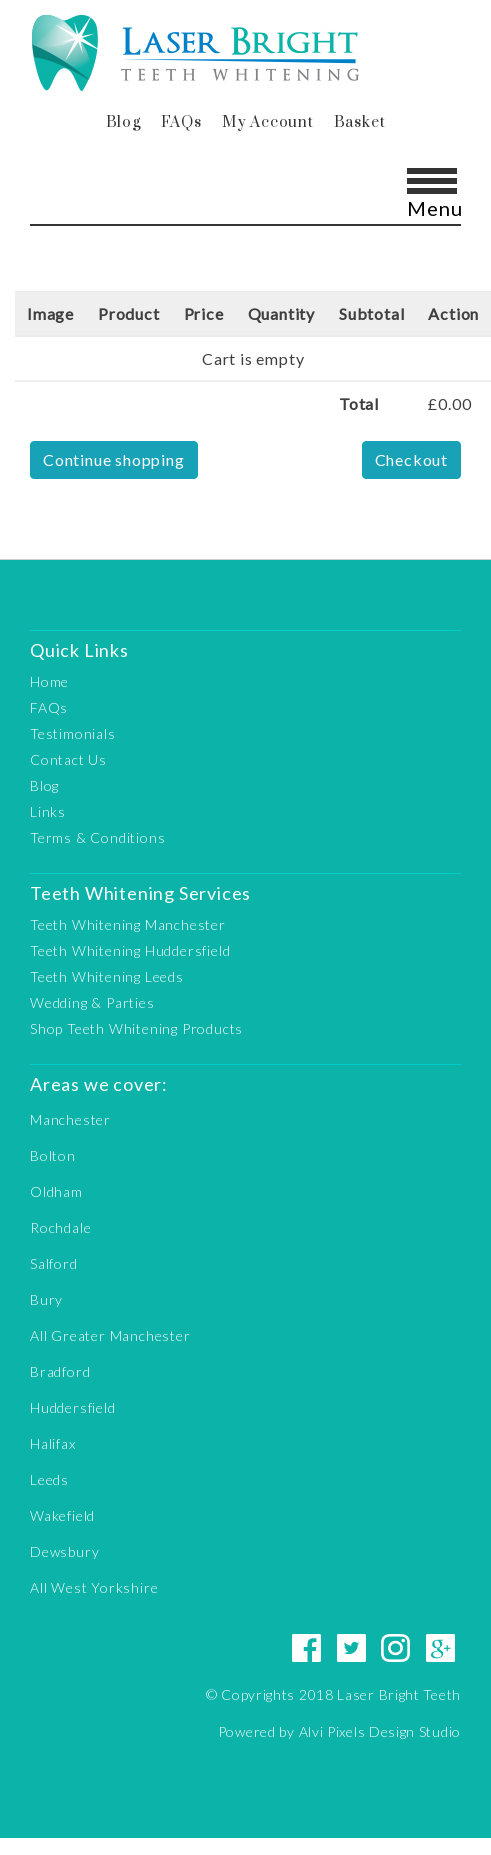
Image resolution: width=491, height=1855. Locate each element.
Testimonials (73, 733)
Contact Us (68, 759)
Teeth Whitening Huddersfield (130, 950)
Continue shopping (114, 459)
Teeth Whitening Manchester (128, 924)
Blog (123, 122)
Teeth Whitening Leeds (107, 976)
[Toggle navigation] (431, 191)
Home (49, 681)
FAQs (181, 122)
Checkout (411, 459)
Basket (360, 122)
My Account (268, 122)
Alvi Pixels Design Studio (380, 1731)
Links (48, 811)
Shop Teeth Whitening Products (136, 1028)
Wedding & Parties (92, 1002)
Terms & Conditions (97, 837)
